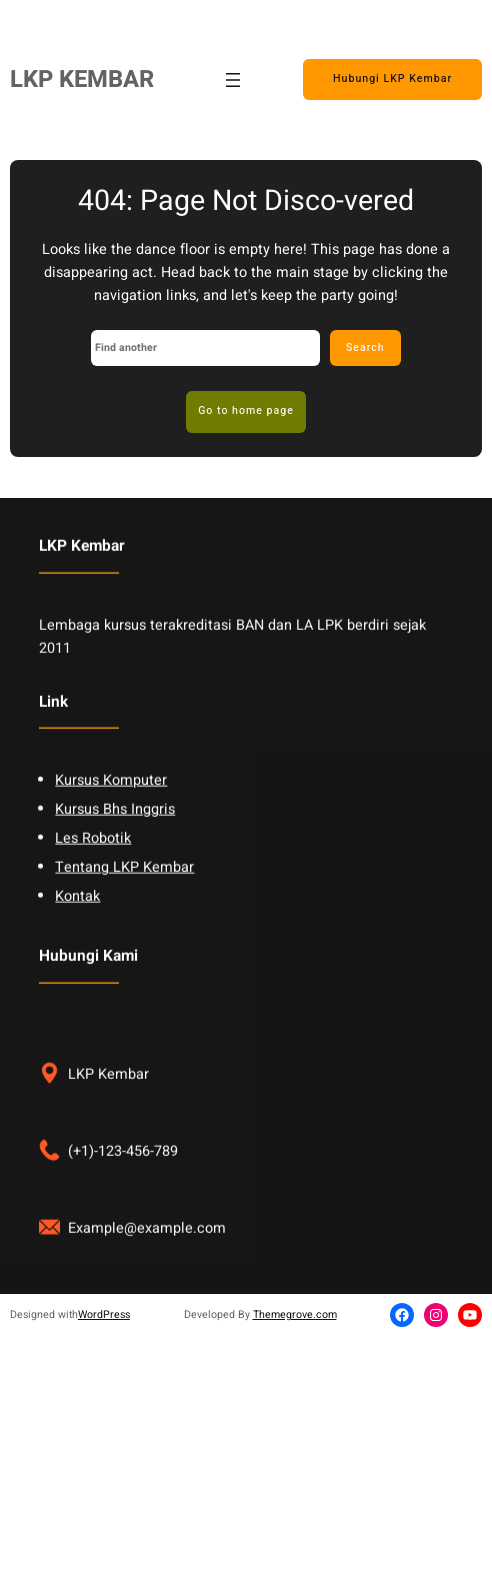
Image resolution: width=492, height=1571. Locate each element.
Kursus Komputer (111, 800)
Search (365, 347)
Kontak (77, 916)
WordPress (104, 1314)
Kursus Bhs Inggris (115, 829)
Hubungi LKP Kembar (392, 78)
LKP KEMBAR (82, 79)
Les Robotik (93, 858)
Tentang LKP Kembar (124, 887)
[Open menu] (233, 80)
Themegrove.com (295, 1314)
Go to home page (246, 410)
